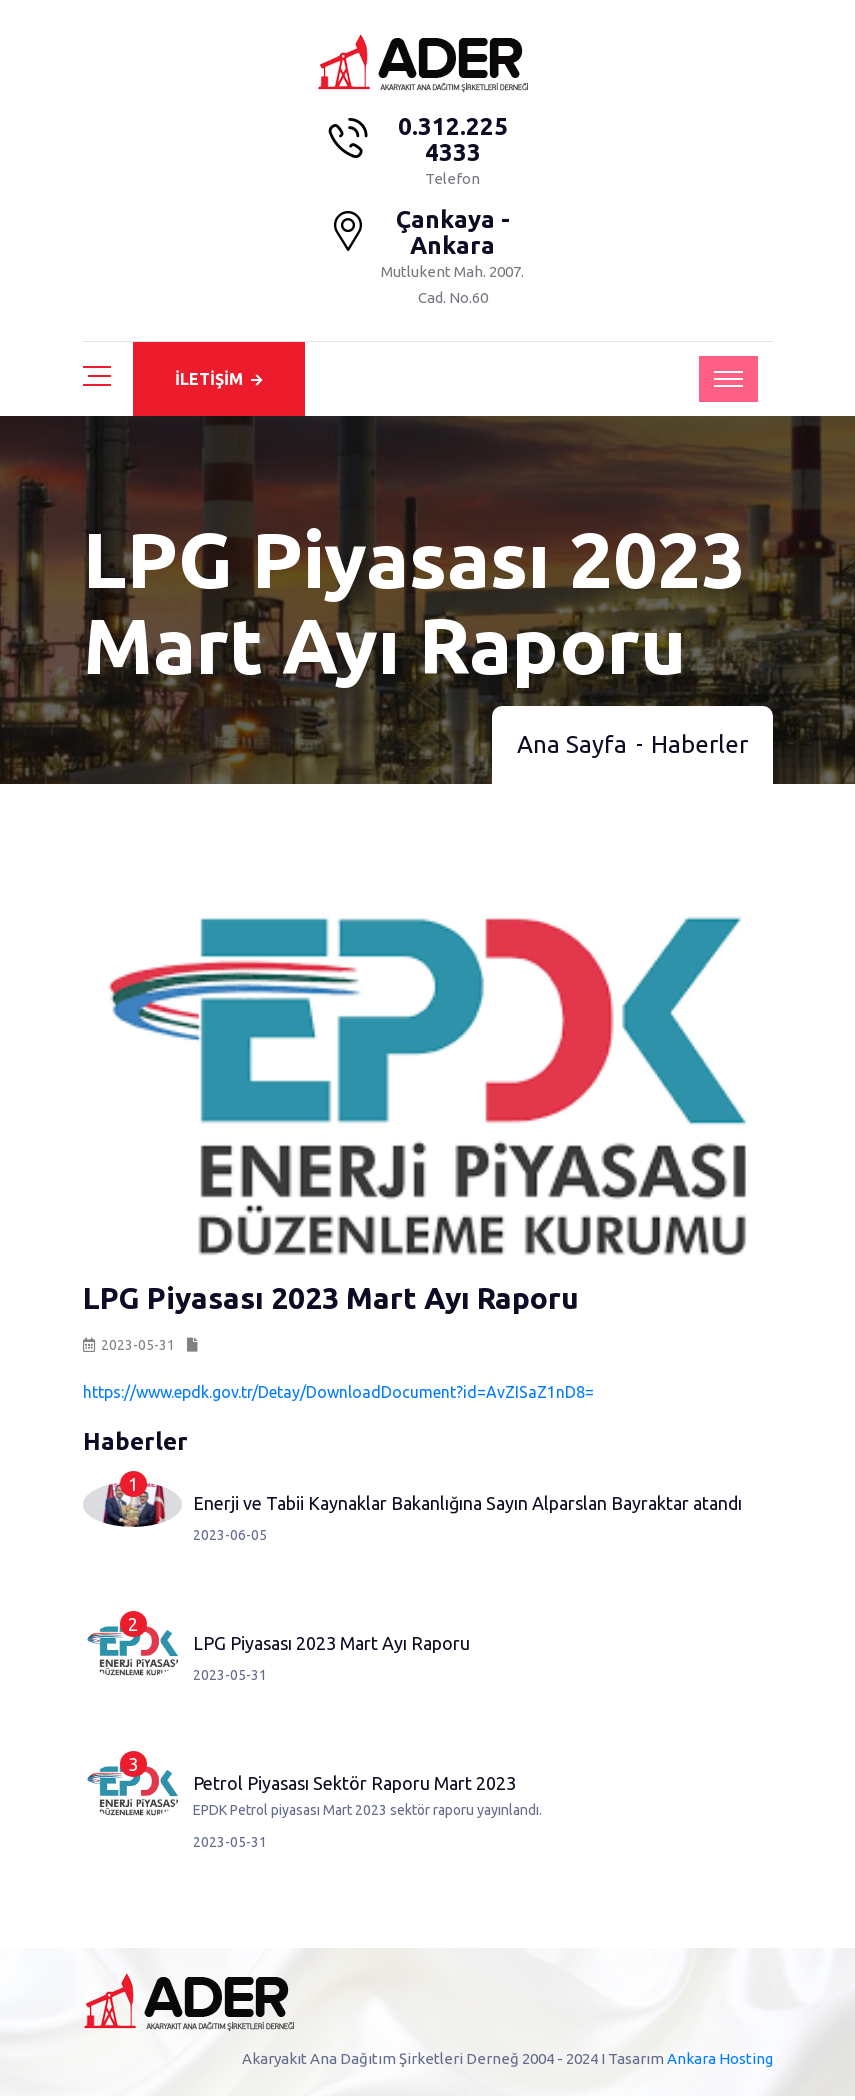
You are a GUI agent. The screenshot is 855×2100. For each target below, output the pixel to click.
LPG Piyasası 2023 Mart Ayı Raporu (331, 1647)
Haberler (699, 748)
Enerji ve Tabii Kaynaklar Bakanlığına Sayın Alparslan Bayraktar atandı (467, 1507)
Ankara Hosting (720, 2062)
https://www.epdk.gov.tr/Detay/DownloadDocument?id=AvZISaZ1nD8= (338, 1396)
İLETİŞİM (218, 379)
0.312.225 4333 (453, 140)
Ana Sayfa (572, 748)
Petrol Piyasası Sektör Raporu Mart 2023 (354, 1787)
